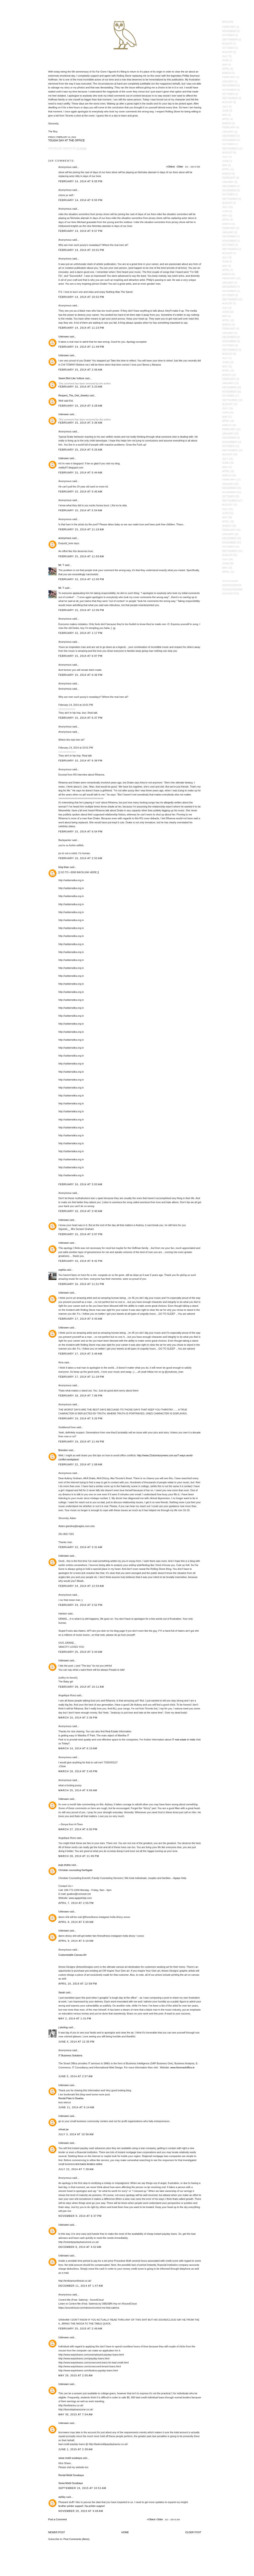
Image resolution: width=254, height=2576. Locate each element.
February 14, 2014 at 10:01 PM (81, 250)
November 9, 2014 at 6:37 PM (80, 2216)
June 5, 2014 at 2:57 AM (76, 2076)
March (226, 73)
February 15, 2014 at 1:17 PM (81, 633)
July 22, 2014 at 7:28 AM (76, 2169)
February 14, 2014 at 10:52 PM (81, 297)
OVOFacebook (232, 585)
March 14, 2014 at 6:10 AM (78, 1748)
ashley (62, 2497)
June (225, 60)
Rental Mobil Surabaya (71, 2475)
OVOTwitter (230, 593)
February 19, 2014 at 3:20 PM (81, 1418)
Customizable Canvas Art (73, 1954)
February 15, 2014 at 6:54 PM (81, 831)
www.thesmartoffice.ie (182, 2067)
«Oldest (151, 2519)
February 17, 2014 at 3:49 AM (81, 1353)
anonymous (65, 538)
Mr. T (61, 565)
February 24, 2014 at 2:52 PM (81, 1605)
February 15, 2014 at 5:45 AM (81, 491)
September (230, 39)
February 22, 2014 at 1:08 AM (81, 1464)
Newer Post (56, 2532)
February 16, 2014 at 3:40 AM (81, 1211)
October (228, 35)
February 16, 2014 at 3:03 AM (81, 1184)
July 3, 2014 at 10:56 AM (76, 2134)
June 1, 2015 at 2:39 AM (76, 2449)
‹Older (160, 2519)
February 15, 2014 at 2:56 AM (81, 369)
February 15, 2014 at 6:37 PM (81, 717)
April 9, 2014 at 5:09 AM (76, 1922)
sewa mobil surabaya (70, 2458)
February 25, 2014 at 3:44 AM (81, 1651)
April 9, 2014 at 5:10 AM (76, 1940)
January (228, 81)
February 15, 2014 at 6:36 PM (81, 675)
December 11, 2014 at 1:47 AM (81, 2285)
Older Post (193, 2532)
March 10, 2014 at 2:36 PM (78, 1717)
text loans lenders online (89, 2164)
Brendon (63, 1450)
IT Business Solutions (71, 2055)
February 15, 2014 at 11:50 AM (81, 556)
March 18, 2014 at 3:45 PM (78, 1771)
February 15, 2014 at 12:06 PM (81, 610)
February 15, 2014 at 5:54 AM (81, 510)
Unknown (64, 336)
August (227, 43)
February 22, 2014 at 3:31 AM (81, 1547)
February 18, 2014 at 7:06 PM (81, 1395)
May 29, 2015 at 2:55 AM (76, 2375)
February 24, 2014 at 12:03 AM (81, 1586)
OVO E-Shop (230, 581)
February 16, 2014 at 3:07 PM (81, 1234)
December (229, 85)
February (229, 26)
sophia (62, 1269)
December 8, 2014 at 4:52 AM (80, 2247)
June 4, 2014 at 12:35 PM (77, 2041)
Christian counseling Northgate (76, 1870)
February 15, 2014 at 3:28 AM (81, 405)
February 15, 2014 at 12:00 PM (81, 579)
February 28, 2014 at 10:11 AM (81, 1686)
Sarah (62, 1992)
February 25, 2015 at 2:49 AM (81, 2328)
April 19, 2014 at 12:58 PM (78, 1983)
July (225, 56)
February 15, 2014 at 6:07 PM (81, 655)
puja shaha (65, 1865)
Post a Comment (57, 2519)
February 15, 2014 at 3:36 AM (81, 422)
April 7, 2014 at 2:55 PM (76, 1903)
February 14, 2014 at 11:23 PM (81, 327)
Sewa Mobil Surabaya (71, 2483)
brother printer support (71, 2506)
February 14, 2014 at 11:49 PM (81, 346)
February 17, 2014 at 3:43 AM (81, 1318)
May (224, 64)
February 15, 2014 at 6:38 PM (81, 760)
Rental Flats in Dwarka (71, 2098)
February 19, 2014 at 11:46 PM (81, 1441)
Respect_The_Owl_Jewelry (74, 395)
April (226, 68)
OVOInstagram (232, 589)
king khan (64, 867)
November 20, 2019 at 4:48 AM (81, 2511)
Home (125, 2532)
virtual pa (64, 2129)
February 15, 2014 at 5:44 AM (81, 472)
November (229, 31)
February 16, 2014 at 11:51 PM (81, 1284)
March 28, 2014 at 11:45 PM (79, 1856)
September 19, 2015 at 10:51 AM (82, 2488)
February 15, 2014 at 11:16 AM (81, 529)
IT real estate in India (183, 1739)
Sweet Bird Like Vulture (71, 378)
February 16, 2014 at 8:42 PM (81, 1261)
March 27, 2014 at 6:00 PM (78, 1829)
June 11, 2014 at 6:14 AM (76, 2107)
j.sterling (63, 2027)
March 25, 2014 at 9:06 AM (78, 1790)
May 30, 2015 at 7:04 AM (76, 2414)
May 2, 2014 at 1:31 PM (75, 2018)
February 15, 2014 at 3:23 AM (81, 386)
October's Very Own (20, 30)
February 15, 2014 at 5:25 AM (81, 449)
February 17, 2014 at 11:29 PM (81, 1376)
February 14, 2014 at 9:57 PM (81, 231)
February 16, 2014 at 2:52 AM (81, 858)
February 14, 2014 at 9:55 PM (81, 181)
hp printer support (95, 2506)
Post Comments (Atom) (76, 2539)
